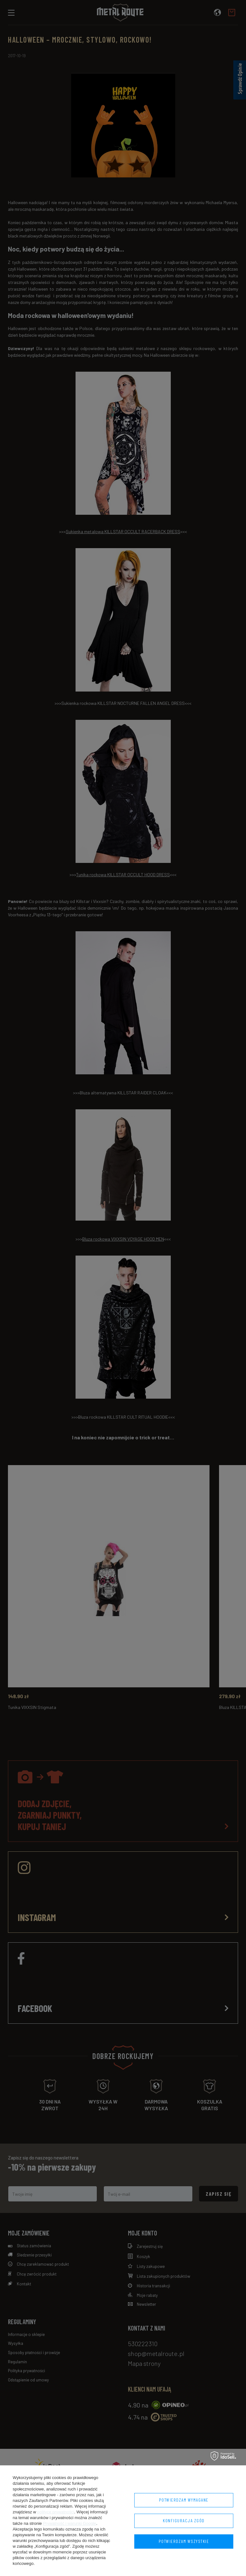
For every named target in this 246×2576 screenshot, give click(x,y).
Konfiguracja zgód (184, 2520)
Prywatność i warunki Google (69, 2523)
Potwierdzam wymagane (184, 2500)
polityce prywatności (55, 2512)
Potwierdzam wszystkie (184, 2541)
